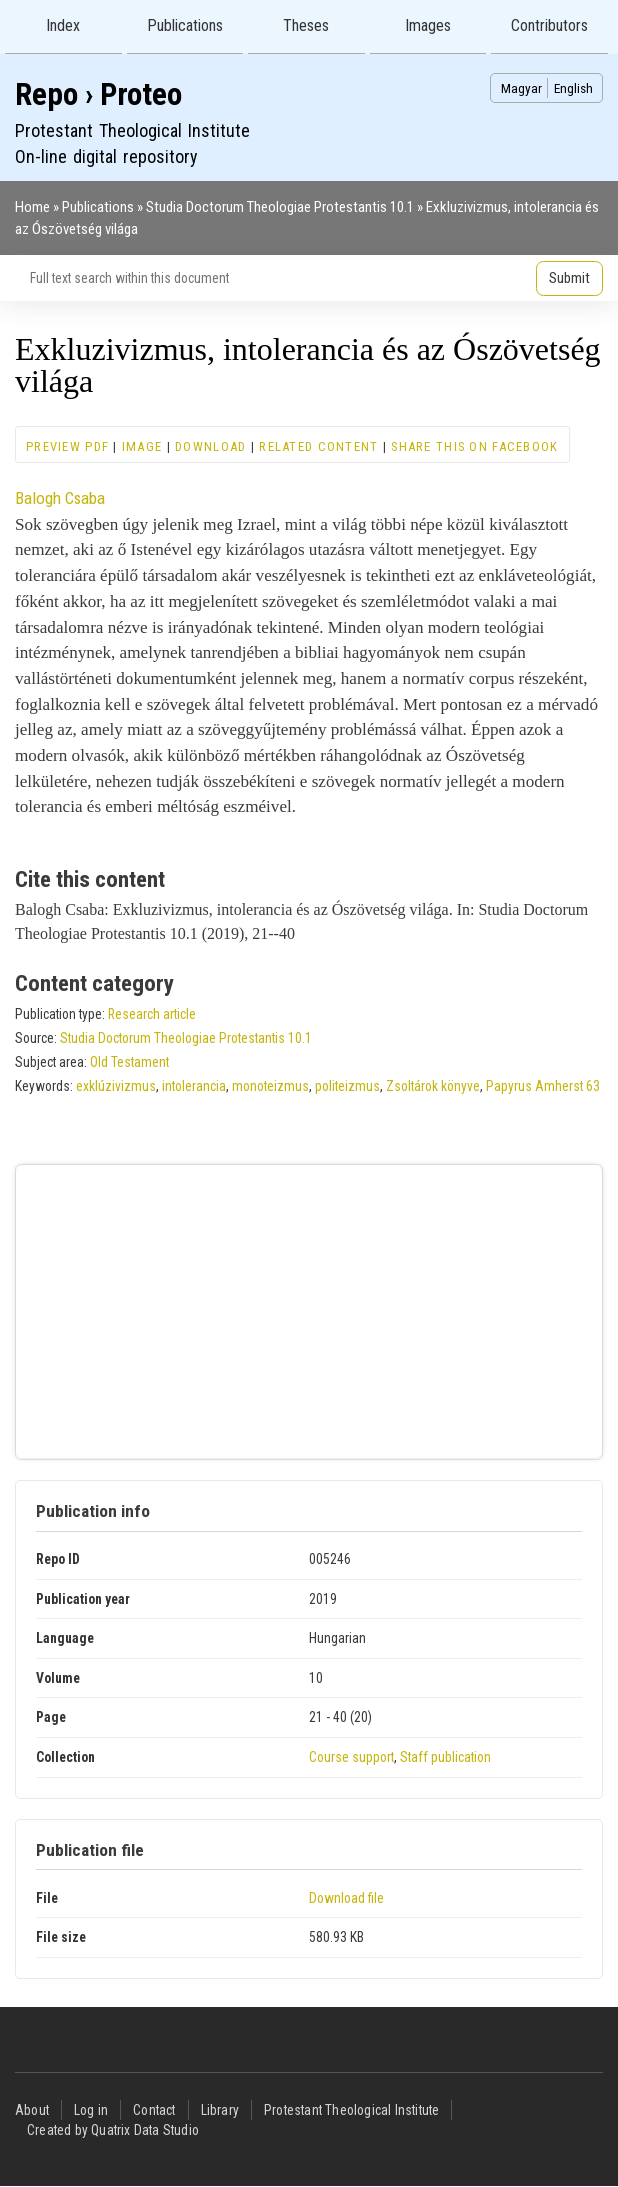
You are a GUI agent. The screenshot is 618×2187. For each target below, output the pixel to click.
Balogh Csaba (60, 498)
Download (210, 446)
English (573, 88)
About (32, 2110)
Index (63, 25)
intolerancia (194, 1086)
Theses (306, 25)
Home (32, 207)
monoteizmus (270, 1086)
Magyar (521, 88)
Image (142, 446)
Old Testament (129, 1062)
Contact (154, 2110)
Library (220, 2110)
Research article (152, 1014)
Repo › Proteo (98, 94)
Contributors (549, 25)
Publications (185, 25)
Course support (351, 1757)
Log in (91, 2110)
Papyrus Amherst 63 (543, 1086)
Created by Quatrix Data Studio (113, 2130)
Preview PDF (67, 446)
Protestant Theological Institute (351, 2110)
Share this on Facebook (474, 446)
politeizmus (347, 1086)
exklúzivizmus (116, 1086)
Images (428, 25)
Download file (346, 1898)
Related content (318, 446)
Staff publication (445, 1757)
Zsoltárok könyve (433, 1086)
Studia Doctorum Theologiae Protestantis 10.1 (280, 207)
